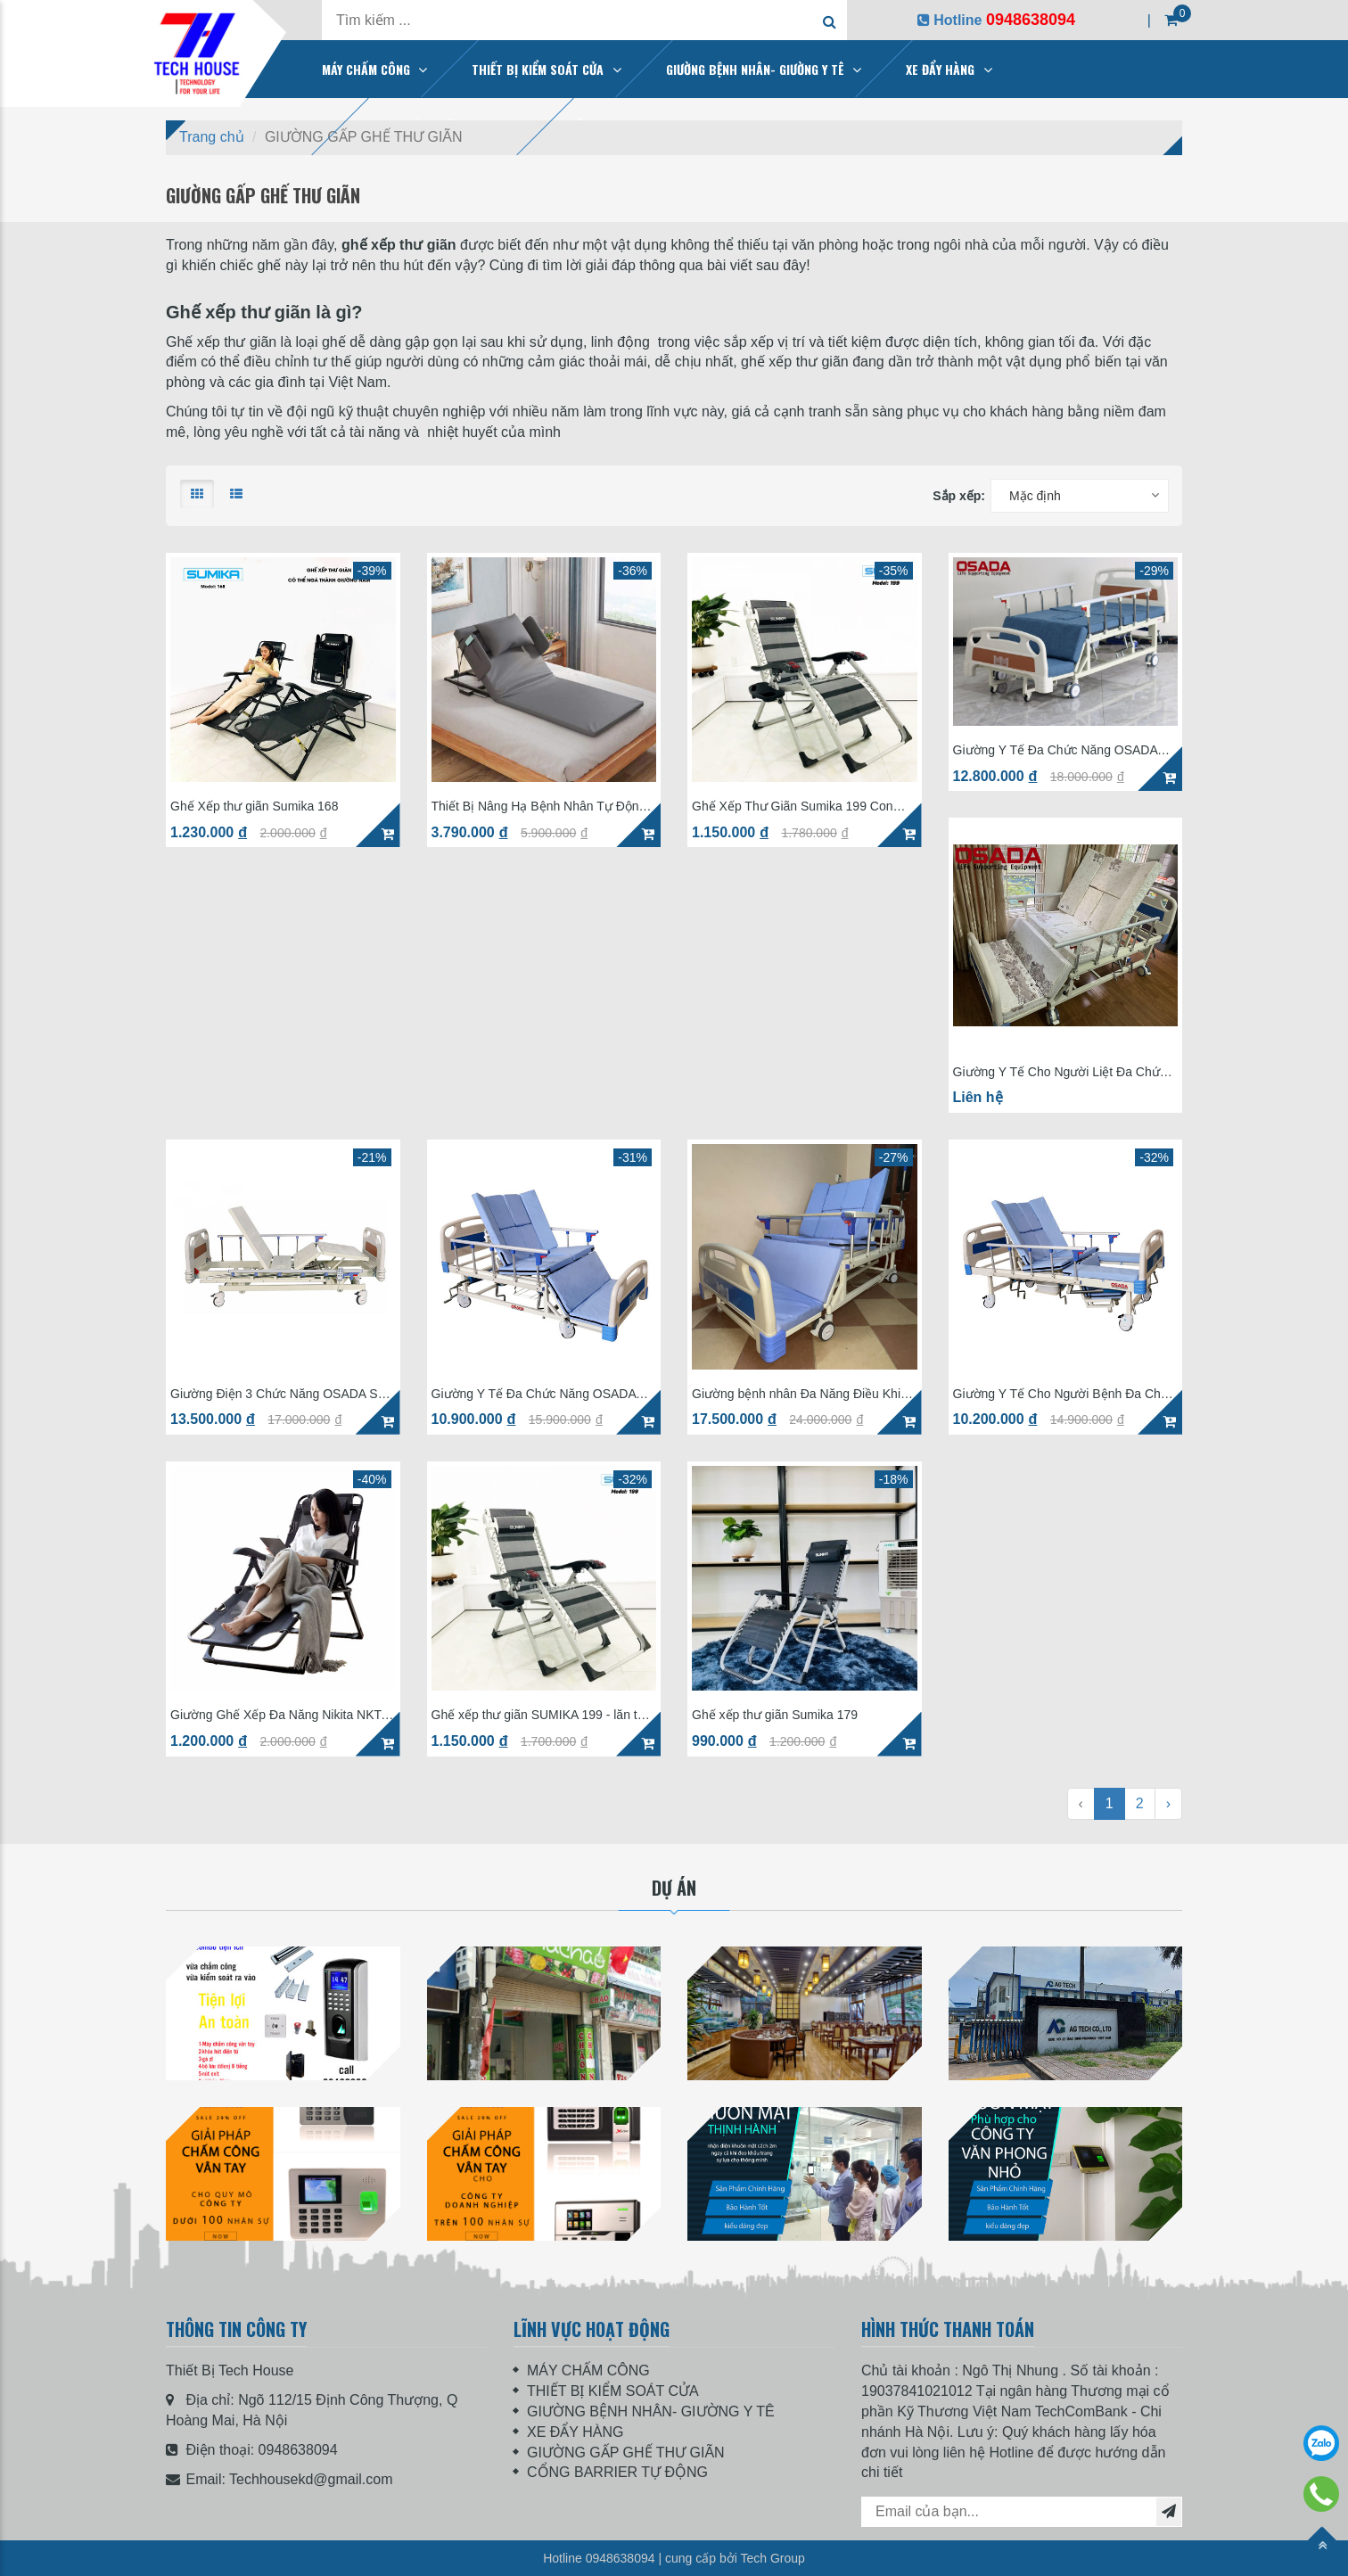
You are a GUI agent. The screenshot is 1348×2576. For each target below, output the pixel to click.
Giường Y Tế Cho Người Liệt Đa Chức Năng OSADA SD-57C (1059, 1072)
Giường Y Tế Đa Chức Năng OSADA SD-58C (534, 1394)
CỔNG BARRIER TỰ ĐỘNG (617, 2472)
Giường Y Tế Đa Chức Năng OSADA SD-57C (1055, 750)
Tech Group (772, 2558)
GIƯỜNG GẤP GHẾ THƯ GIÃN (626, 2452)
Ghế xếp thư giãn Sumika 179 (775, 1715)
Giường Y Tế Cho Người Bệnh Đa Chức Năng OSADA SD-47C (1064, 1394)
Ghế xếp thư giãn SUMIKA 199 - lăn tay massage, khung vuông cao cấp (541, 1715)
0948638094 (298, 2449)
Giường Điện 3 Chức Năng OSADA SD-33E (280, 1394)
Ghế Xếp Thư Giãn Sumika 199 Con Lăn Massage (792, 806)
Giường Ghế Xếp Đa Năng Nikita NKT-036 (277, 1715)
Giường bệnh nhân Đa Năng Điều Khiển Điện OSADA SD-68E (803, 1394)
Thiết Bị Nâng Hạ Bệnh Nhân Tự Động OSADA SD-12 (539, 806)
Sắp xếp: (959, 496)
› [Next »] (1168, 1803)
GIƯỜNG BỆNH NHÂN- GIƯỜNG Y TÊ (755, 69)
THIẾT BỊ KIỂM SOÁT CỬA (538, 69)
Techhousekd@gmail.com (310, 2479)
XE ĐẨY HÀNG (940, 69)
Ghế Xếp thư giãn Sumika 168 (254, 806)
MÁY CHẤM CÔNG (366, 69)
